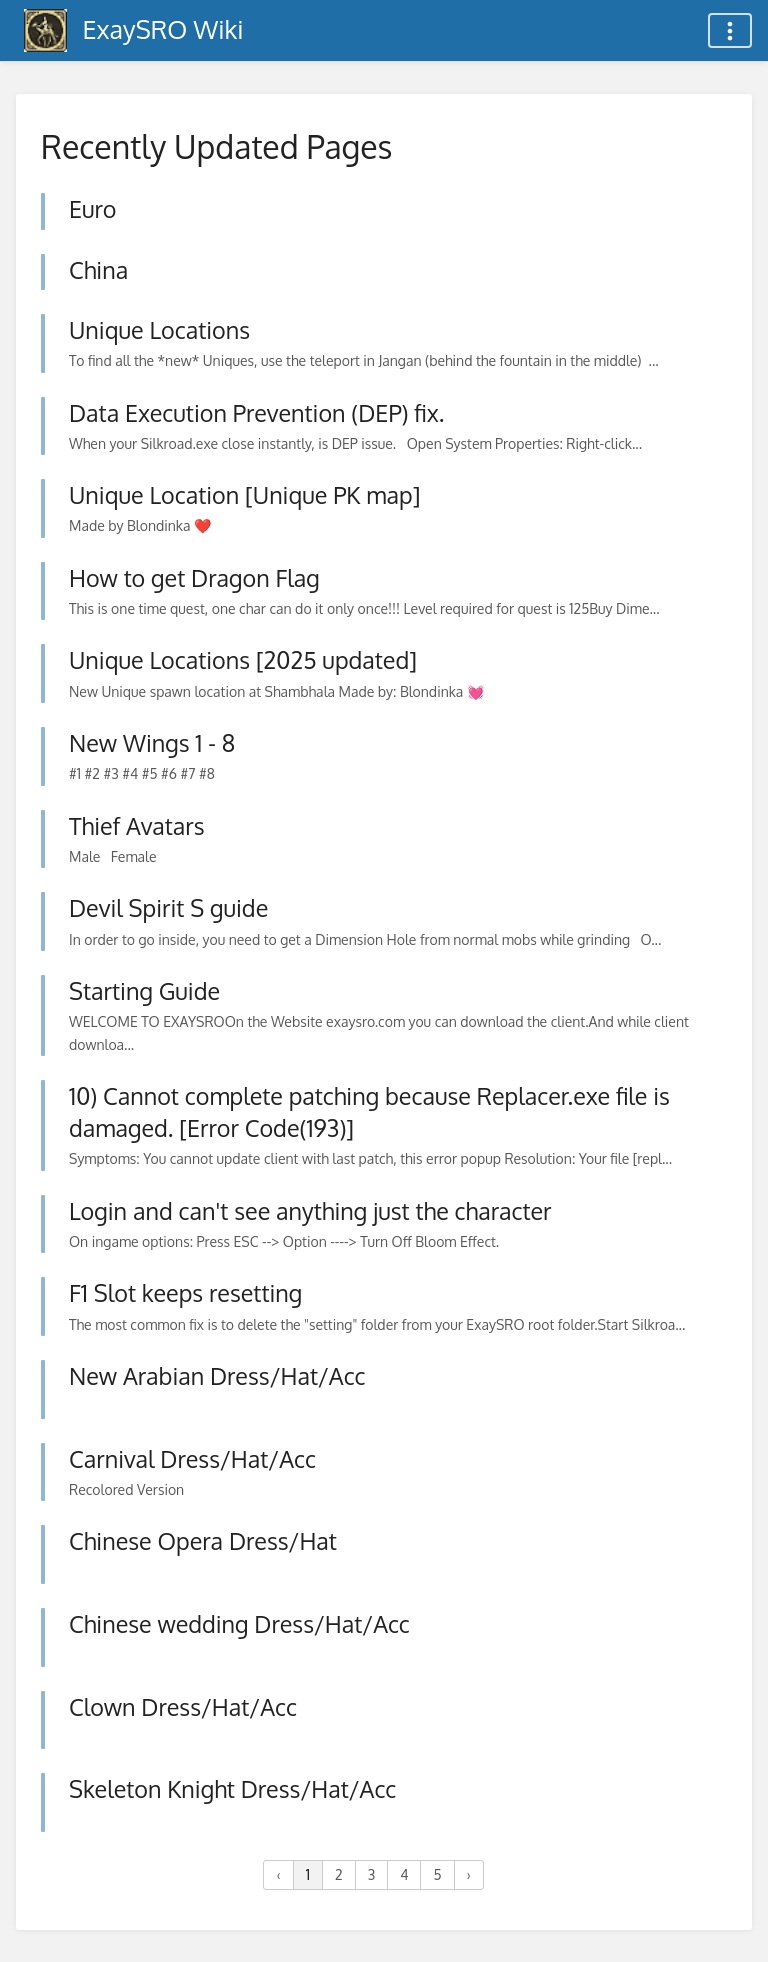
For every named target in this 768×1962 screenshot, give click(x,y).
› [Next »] (469, 1874)
